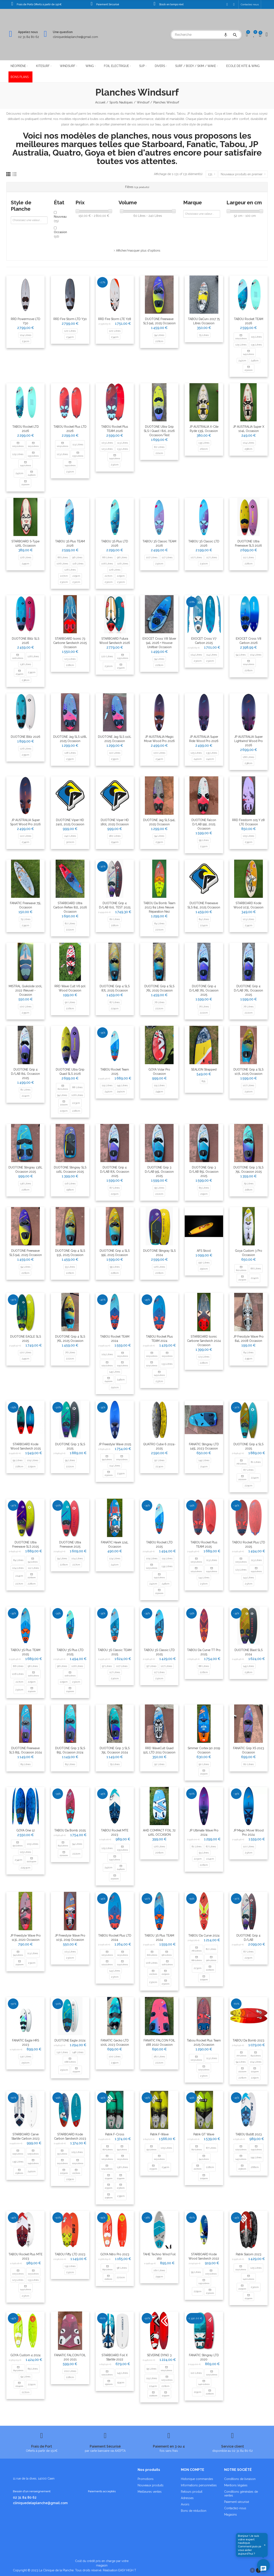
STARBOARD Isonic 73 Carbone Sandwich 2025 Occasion (70, 643)
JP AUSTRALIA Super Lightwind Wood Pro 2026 (248, 741)
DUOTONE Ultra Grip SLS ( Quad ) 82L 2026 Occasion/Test (159, 431)
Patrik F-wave (159, 2134)
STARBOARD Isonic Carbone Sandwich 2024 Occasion (204, 1341)
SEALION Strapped (204, 1069)
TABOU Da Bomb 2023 (248, 2040)
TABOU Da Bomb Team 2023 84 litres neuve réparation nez (159, 907)
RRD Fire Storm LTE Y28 (114, 319)
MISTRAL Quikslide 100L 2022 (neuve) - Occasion (25, 990)
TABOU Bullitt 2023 (248, 2134)
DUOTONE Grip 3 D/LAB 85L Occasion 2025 (203, 1172)
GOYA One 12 (25, 1830)
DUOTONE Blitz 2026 (25, 736)
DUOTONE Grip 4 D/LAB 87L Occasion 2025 (114, 1172)
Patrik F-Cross (114, 2134)
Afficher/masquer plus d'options (138, 250)
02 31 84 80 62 (28, 37)
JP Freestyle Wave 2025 (114, 1444)
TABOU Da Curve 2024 (203, 1935)
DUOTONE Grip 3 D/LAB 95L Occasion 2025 (159, 1172)
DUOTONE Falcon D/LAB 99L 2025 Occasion (204, 824)
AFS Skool (204, 1250)
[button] (249, 4)
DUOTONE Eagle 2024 (70, 2040)
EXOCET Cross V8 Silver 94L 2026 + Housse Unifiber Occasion (159, 643)
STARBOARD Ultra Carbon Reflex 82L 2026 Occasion (70, 907)
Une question (63, 32)
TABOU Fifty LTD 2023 (70, 2254)
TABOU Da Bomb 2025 (70, 1830)
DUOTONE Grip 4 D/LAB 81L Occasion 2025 (25, 1074)
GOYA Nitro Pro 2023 (114, 2254)
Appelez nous (28, 32)
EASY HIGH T (127, 2570)
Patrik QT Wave (203, 2134)
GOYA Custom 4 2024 (25, 2355)
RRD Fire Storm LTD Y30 (70, 319)
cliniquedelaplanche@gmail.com (75, 37)
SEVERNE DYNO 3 (159, 2355)
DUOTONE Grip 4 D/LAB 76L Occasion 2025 (203, 990)
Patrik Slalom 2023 (248, 2254)
